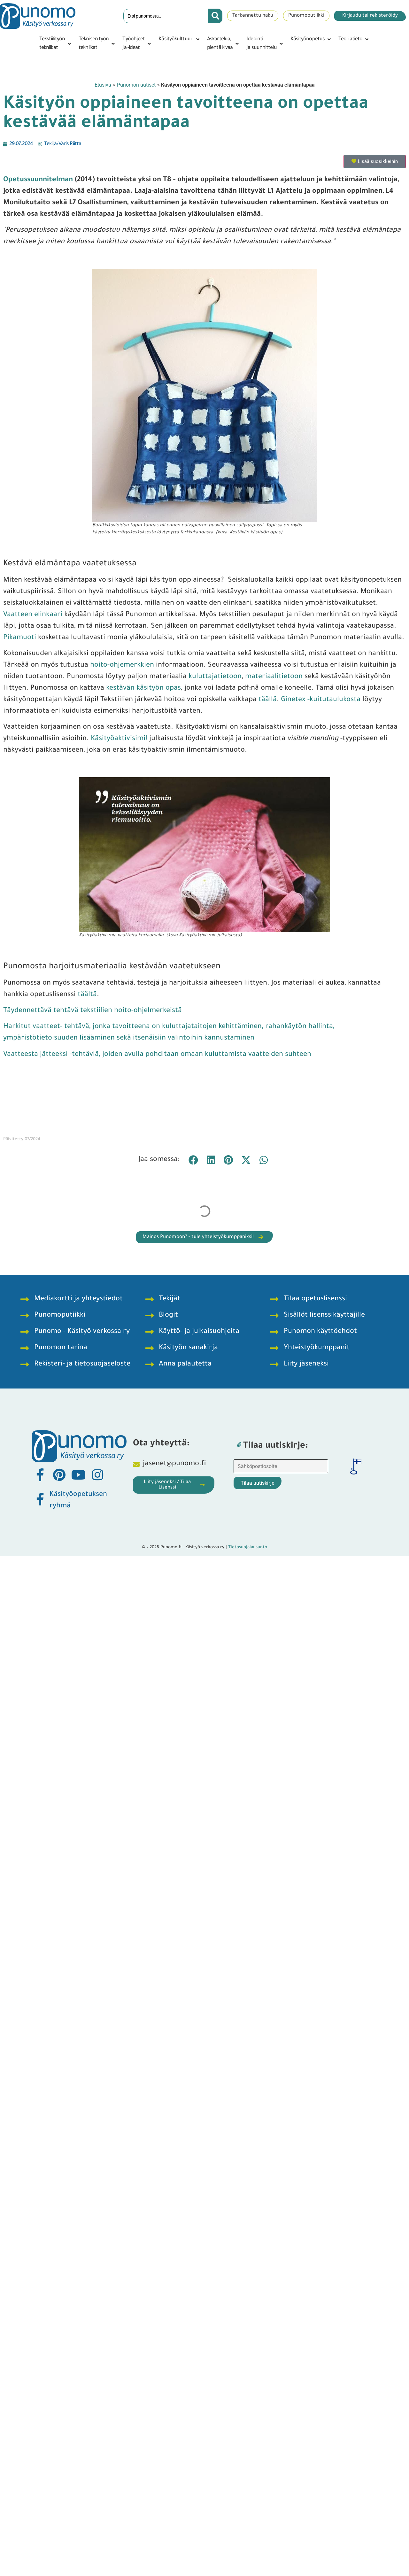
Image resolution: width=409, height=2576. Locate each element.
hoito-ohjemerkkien (122, 665)
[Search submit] (215, 16)
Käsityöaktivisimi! (118, 739)
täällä (267, 700)
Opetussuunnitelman (38, 180)
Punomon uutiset (136, 85)
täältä (87, 995)
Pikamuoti (19, 638)
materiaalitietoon (273, 677)
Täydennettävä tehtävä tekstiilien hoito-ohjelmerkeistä (93, 1011)
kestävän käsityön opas (143, 688)
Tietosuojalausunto (247, 1547)
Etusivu (103, 85)
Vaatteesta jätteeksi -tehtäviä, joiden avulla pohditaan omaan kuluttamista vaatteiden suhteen (157, 1055)
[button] (55, 43)
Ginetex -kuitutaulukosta (320, 700)
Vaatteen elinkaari (32, 615)
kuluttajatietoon (215, 677)
